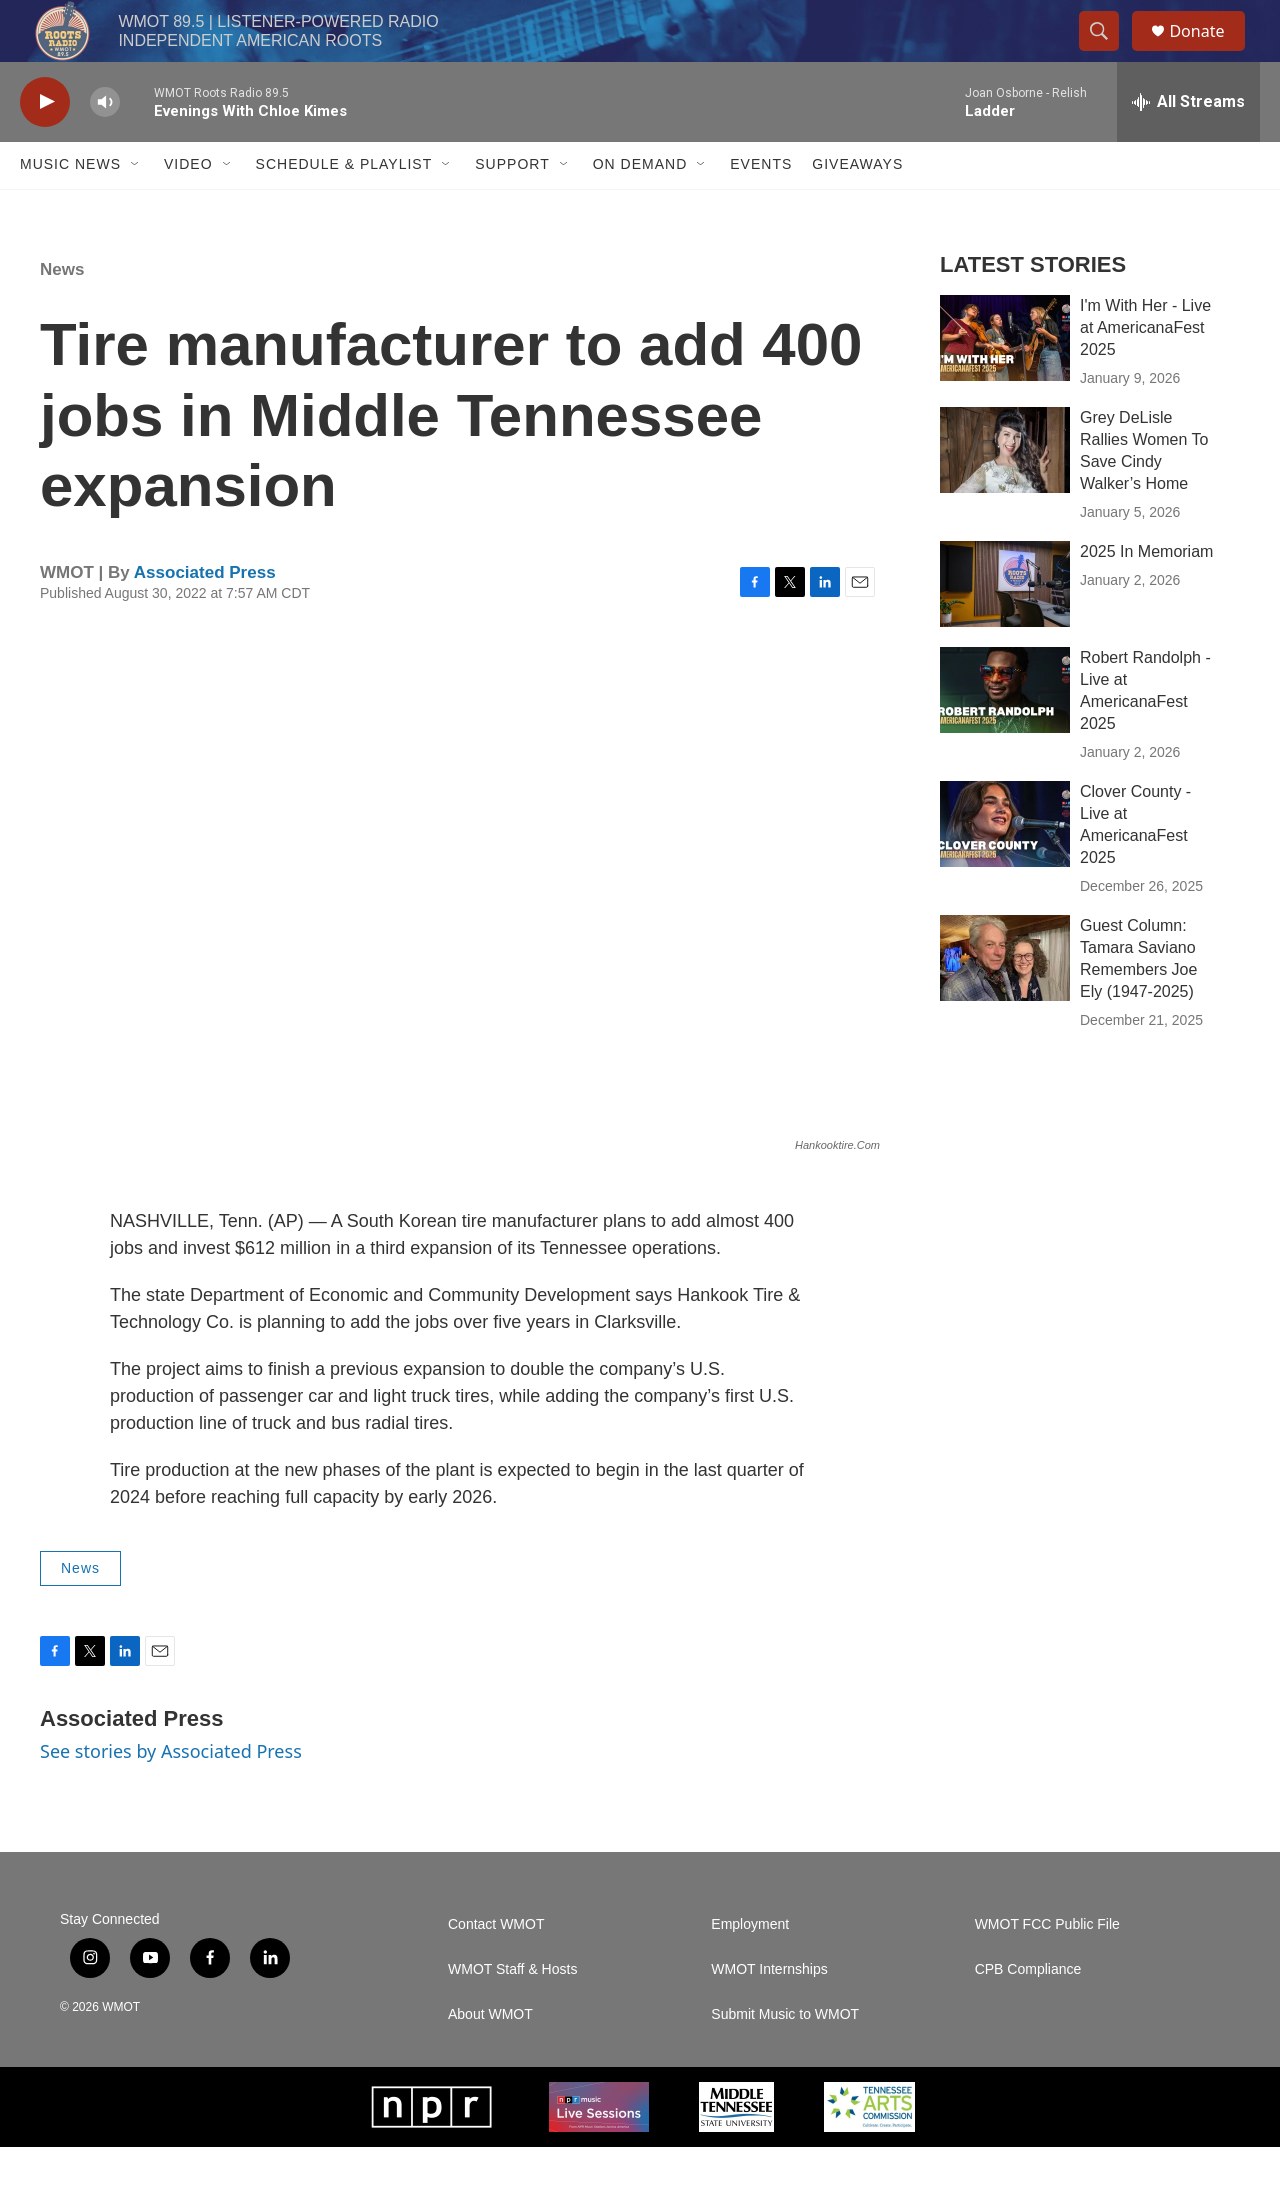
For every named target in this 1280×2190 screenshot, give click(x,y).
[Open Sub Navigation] (136, 208)
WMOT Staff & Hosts (512, 2012)
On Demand (640, 208)
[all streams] (1188, 145)
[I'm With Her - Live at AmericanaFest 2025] (1005, 381)
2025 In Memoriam (1146, 594)
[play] (45, 145)
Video (188, 208)
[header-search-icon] (1108, 53)
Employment (750, 1967)
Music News (70, 208)
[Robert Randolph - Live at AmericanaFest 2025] (1005, 733)
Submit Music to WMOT (785, 2057)
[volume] (105, 145)
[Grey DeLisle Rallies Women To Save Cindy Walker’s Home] (1005, 493)
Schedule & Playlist (344, 208)
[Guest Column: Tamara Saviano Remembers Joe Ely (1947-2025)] (1005, 1001)
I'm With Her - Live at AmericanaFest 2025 (1145, 370)
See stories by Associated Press (171, 1794)
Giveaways (857, 208)
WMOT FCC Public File (1047, 1967)
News (62, 312)
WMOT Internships (769, 2012)
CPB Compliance (1028, 2012)
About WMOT (490, 2057)
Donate (1209, 52)
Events (761, 208)
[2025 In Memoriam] (1005, 627)
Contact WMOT (496, 1967)
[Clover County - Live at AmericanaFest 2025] (1005, 867)
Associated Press (205, 615)
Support (512, 208)
